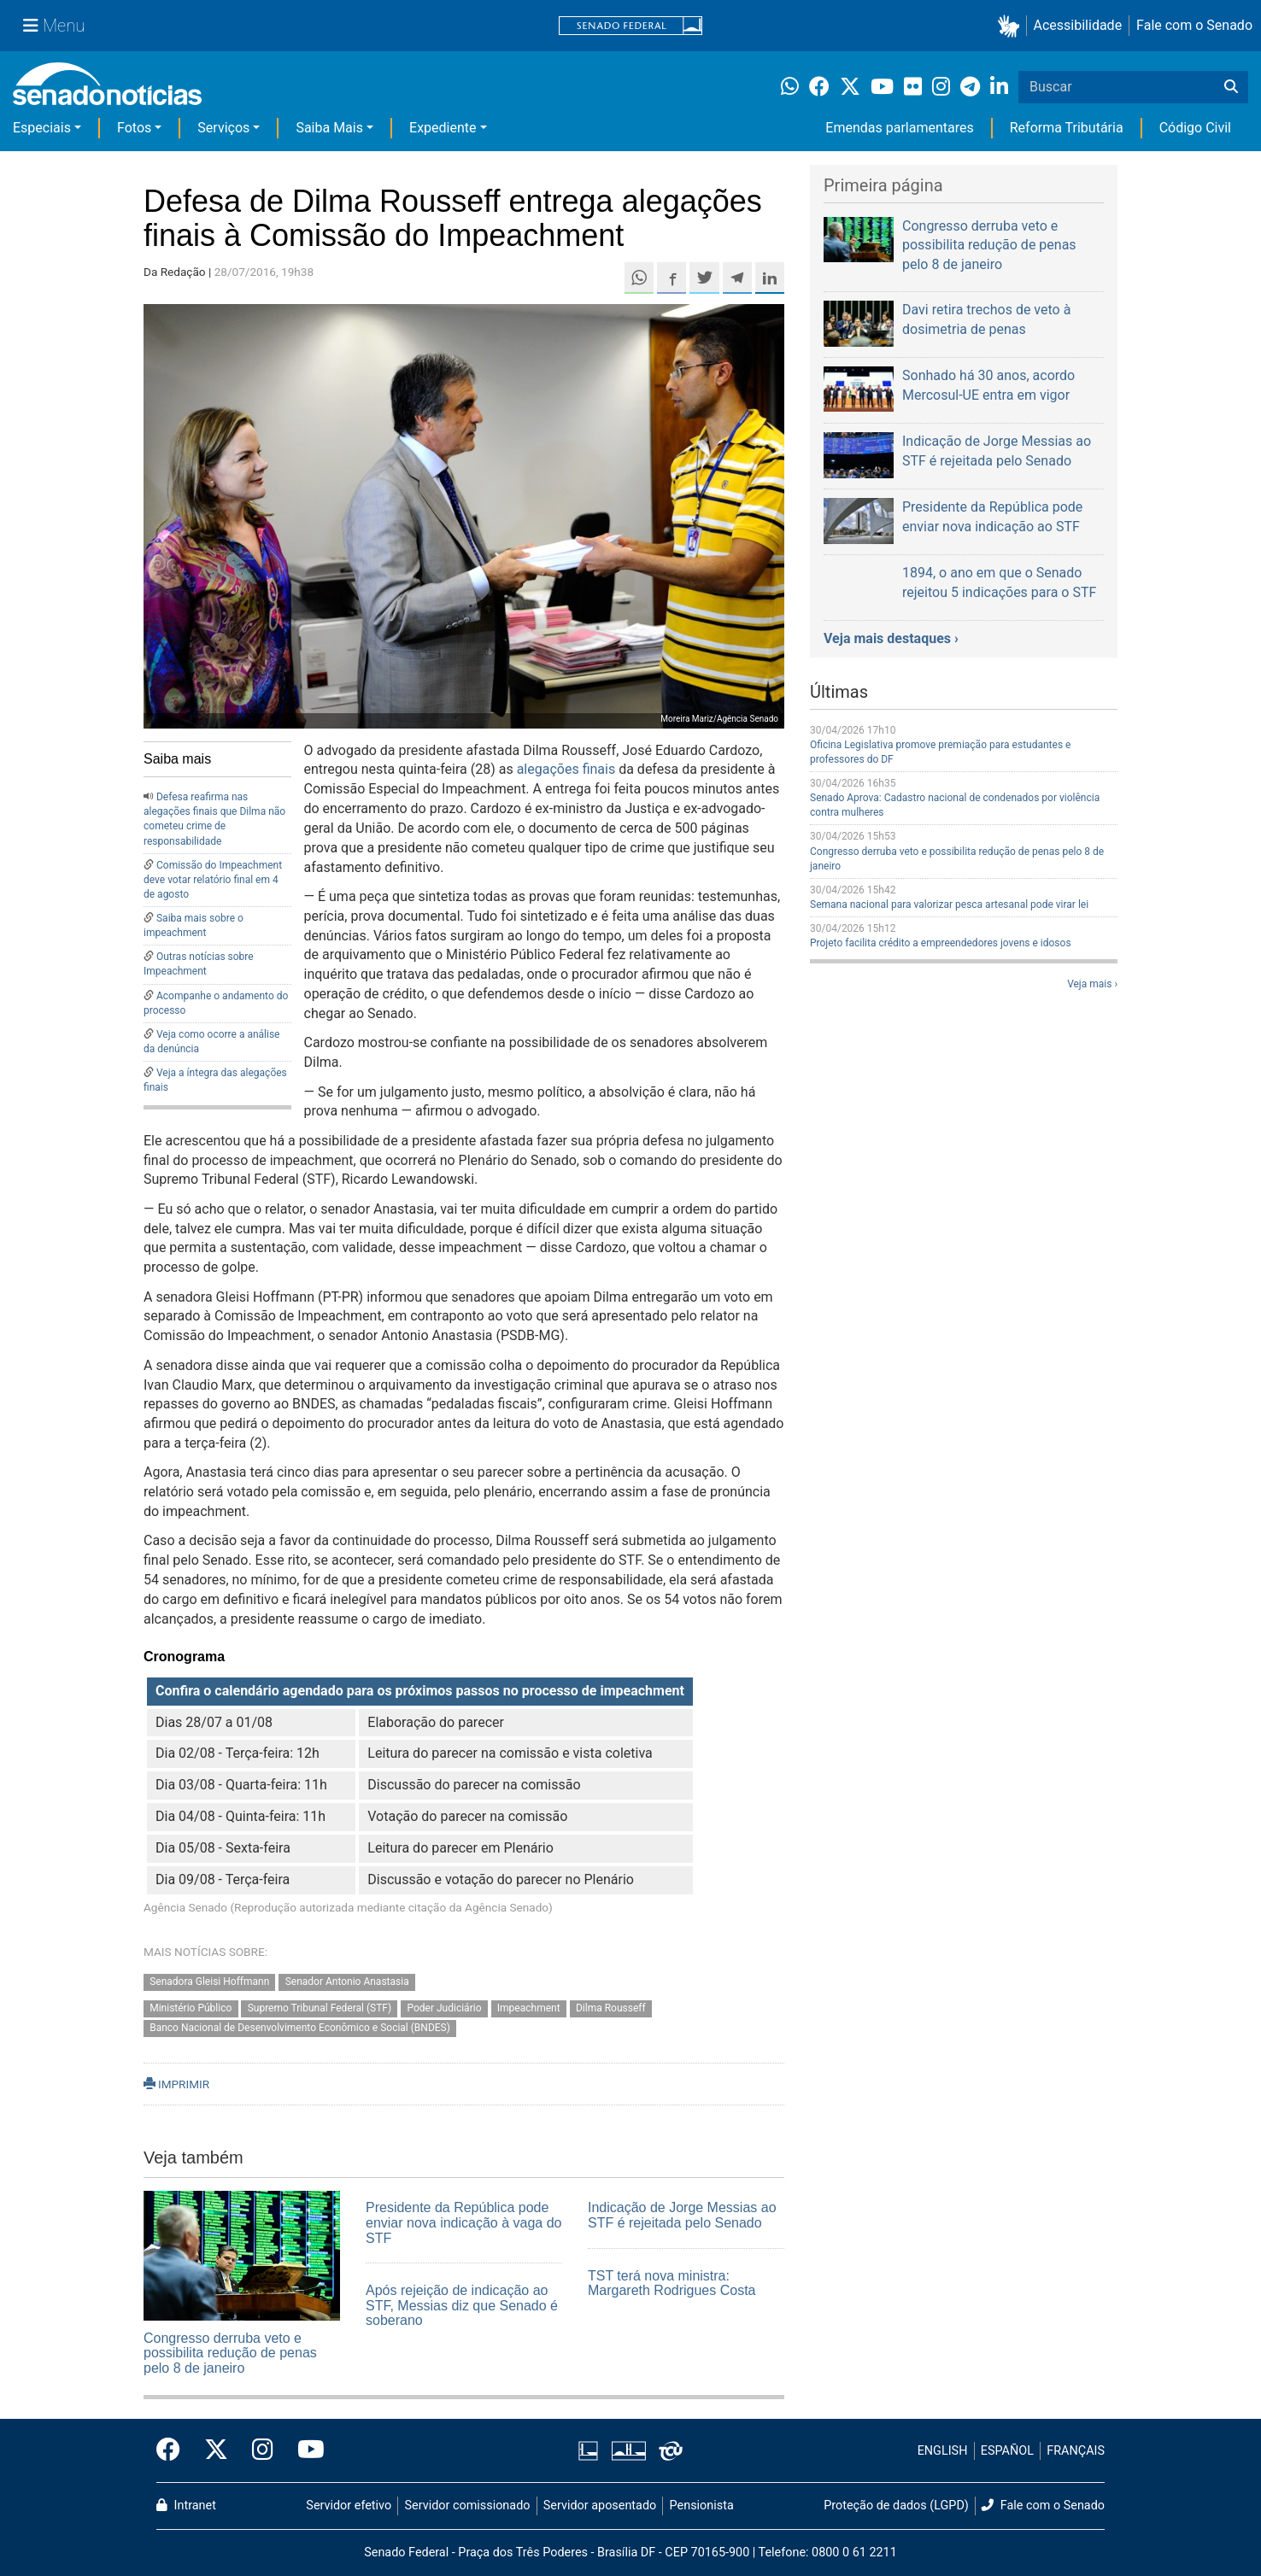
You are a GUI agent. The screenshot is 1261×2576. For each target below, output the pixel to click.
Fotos (134, 128)
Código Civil (1195, 128)
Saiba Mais (329, 128)
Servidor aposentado (599, 2505)
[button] (1012, 26)
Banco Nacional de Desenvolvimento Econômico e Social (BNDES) (300, 2028)
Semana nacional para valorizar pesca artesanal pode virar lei (949, 904)
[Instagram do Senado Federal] (262, 2450)
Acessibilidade (1078, 25)
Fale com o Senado (1194, 25)
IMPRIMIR (176, 2084)
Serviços (223, 128)
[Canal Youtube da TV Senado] (305, 2450)
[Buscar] (1231, 87)
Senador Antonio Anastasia (347, 1982)
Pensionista (702, 2505)
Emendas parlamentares (899, 128)
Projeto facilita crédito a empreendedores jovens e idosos (940, 943)
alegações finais (566, 769)
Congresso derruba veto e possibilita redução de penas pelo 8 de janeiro (230, 2353)
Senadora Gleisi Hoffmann (209, 1982)
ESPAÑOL (1007, 2451)
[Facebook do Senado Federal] (174, 2450)
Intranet (186, 2505)
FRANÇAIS (1076, 2451)
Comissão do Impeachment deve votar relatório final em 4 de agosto (213, 879)
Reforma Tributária (1066, 128)
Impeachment (528, 2009)
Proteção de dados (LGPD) (896, 2505)
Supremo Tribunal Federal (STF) (319, 2009)
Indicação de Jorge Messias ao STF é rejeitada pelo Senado (682, 2215)
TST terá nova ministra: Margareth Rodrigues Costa (672, 2283)
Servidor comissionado (468, 2505)
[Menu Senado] (54, 25)
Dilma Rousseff (611, 2009)
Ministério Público (191, 2009)
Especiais (42, 128)
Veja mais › (1092, 984)
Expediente (442, 128)
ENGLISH (943, 2451)
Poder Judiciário (444, 2009)
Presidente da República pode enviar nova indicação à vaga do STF (464, 2222)
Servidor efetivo (348, 2505)
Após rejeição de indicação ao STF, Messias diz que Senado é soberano (462, 2305)
